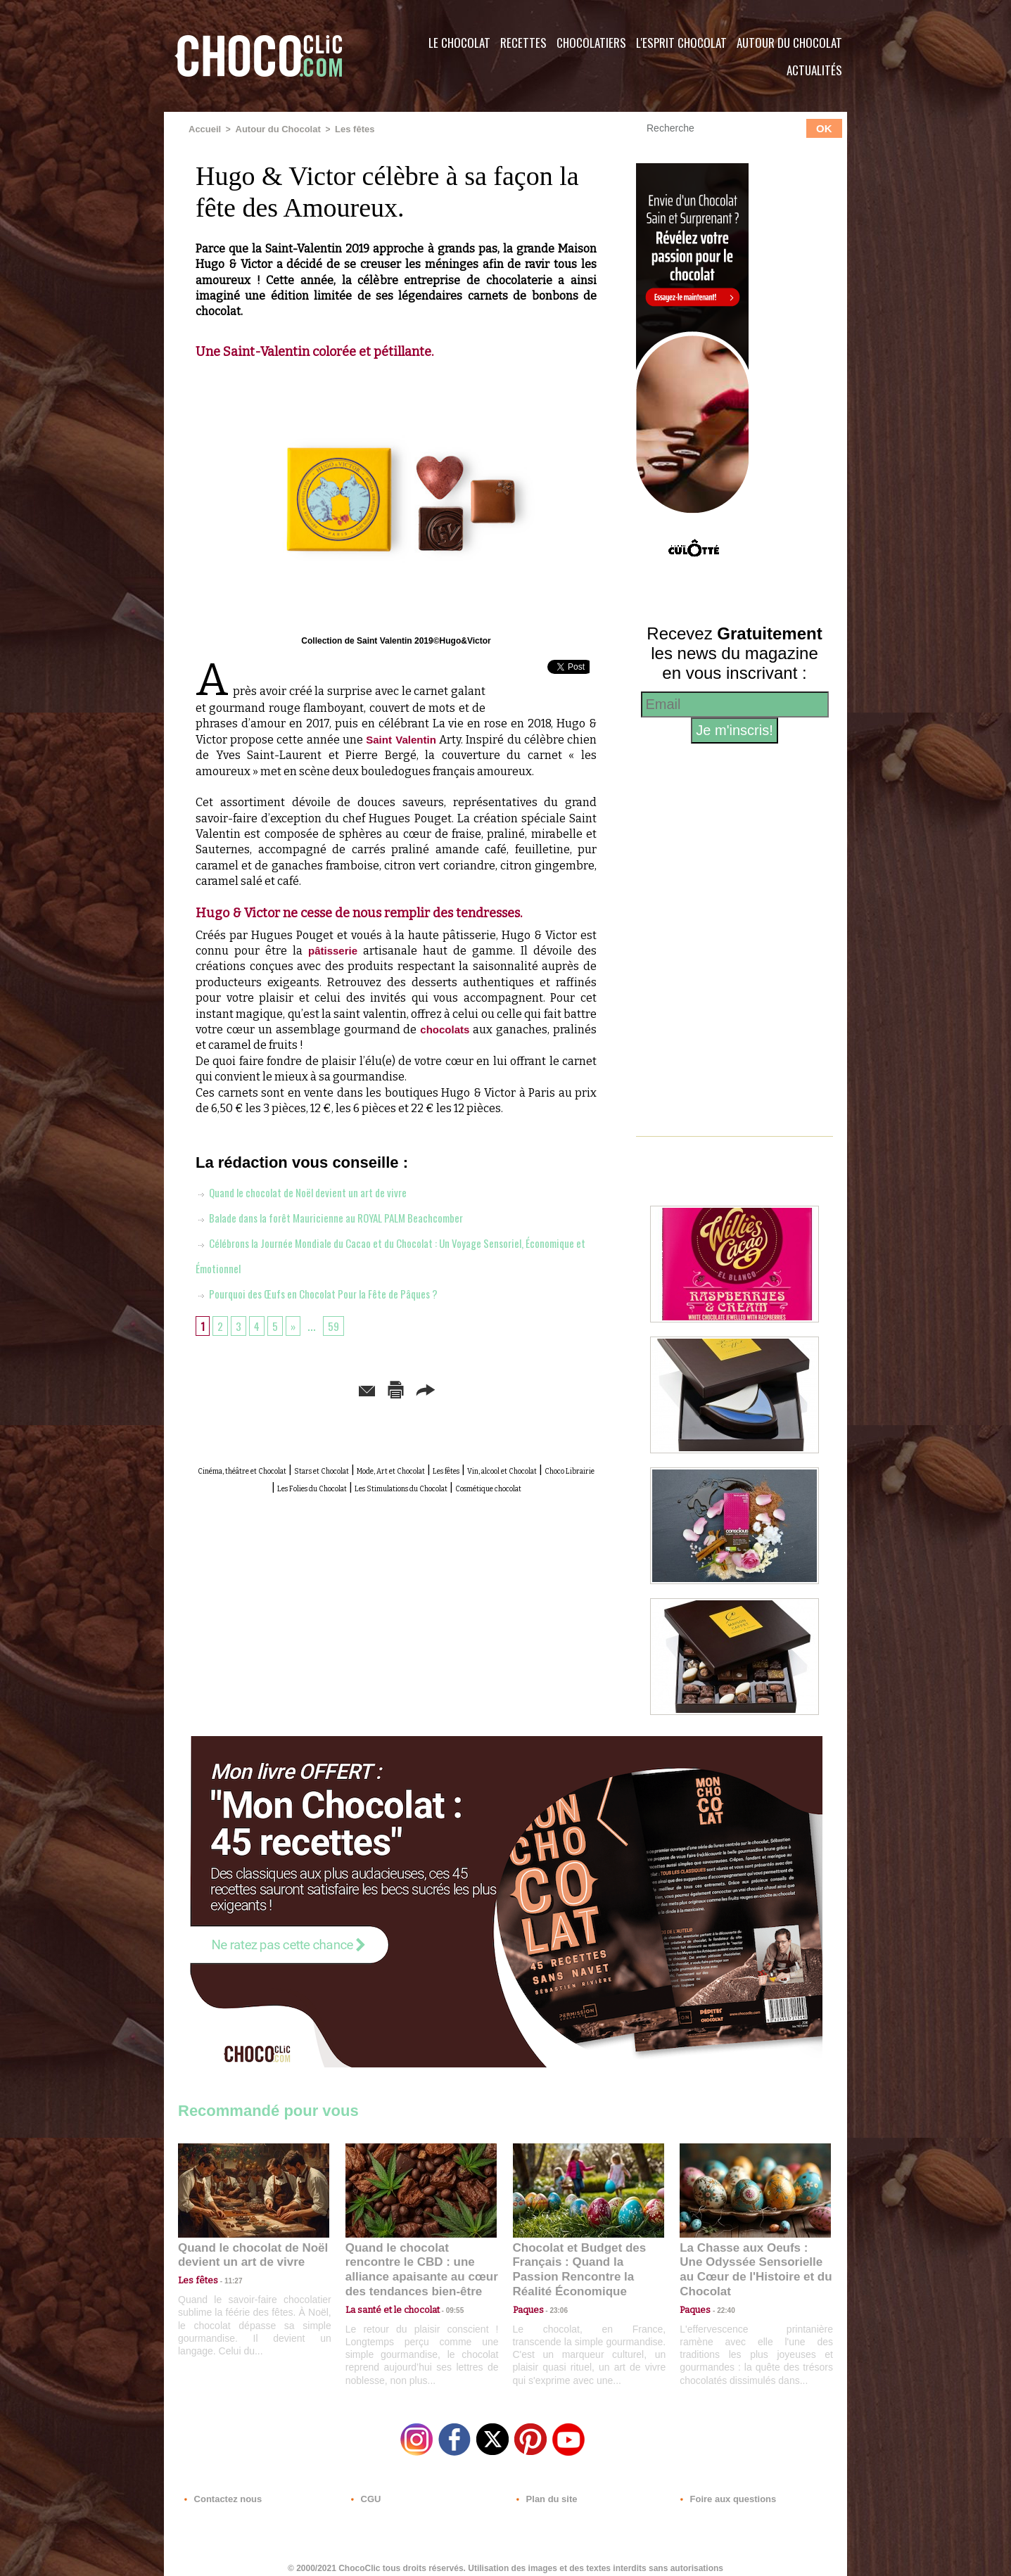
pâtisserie (333, 950)
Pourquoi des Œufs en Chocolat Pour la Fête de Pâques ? (336, 1292)
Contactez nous (221, 2491)
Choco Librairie (400, 1484)
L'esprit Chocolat (681, 42)
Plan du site (545, 2491)
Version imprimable (418, 1387)
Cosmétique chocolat (467, 1500)
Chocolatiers (591, 42)
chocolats (444, 1029)
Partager (526, 1387)
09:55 (444, 2292)
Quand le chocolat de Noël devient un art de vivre (318, 1191)
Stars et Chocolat (400, 1468)
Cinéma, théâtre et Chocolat (275, 1468)
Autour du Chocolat (789, 42)
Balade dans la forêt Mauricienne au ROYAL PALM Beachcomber (352, 1216)
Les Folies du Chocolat (505, 1484)
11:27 (225, 2279)
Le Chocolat (459, 42)
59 (339, 1324)
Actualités (814, 70)
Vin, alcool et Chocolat (294, 1484)
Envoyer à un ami (288, 1387)
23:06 (554, 2306)
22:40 (720, 2292)
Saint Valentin (401, 738)
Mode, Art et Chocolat (508, 1468)
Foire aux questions (721, 2491)
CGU (365, 2491)
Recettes (523, 42)
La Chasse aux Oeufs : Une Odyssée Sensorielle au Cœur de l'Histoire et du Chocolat (749, 2261)
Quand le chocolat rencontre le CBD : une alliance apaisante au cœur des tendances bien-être (420, 2261)
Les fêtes (344, 129)
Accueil (204, 129)
